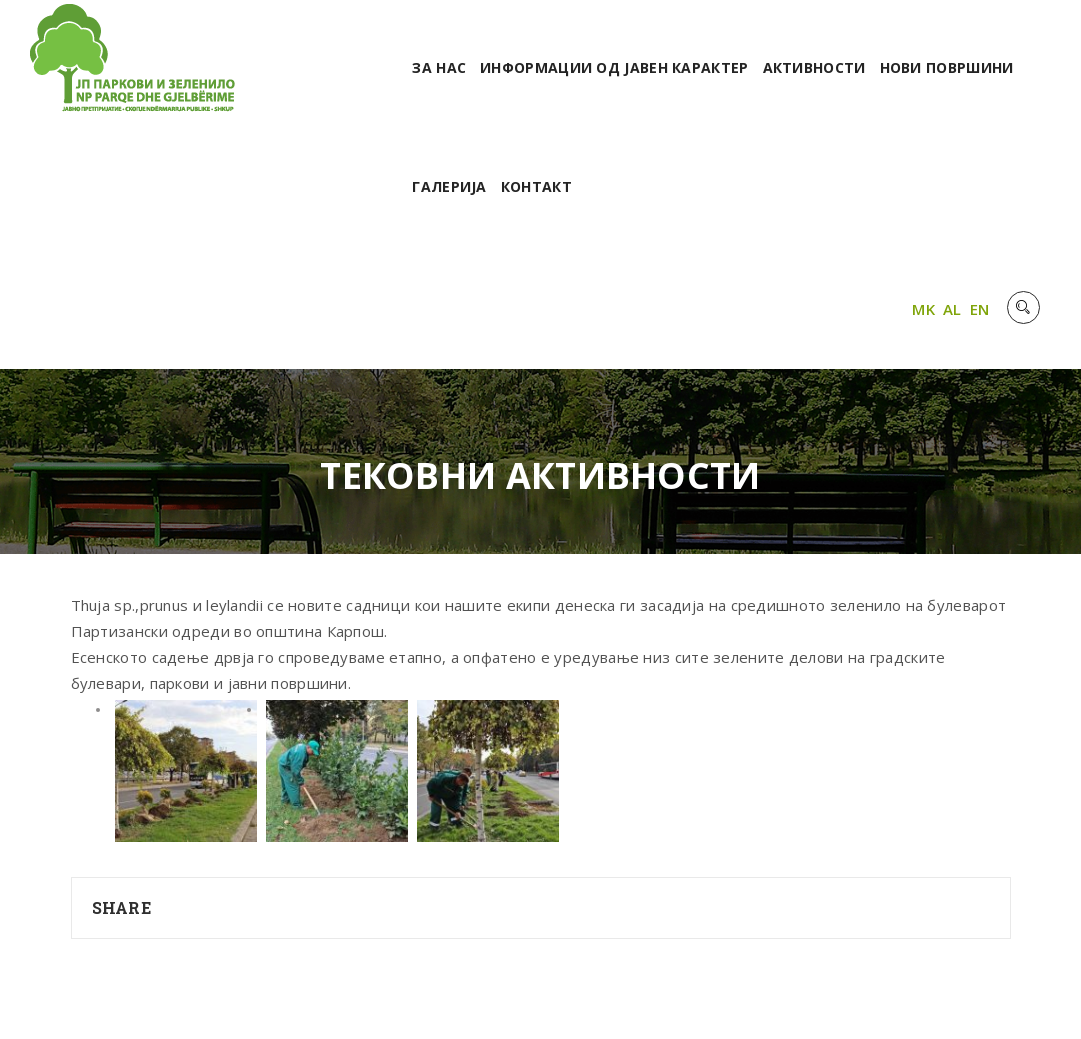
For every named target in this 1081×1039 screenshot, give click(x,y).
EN (980, 309)
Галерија (449, 186)
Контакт (536, 186)
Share (122, 907)
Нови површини (947, 67)
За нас (439, 67)
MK (923, 309)
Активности (814, 67)
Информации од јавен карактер (614, 67)
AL (952, 309)
